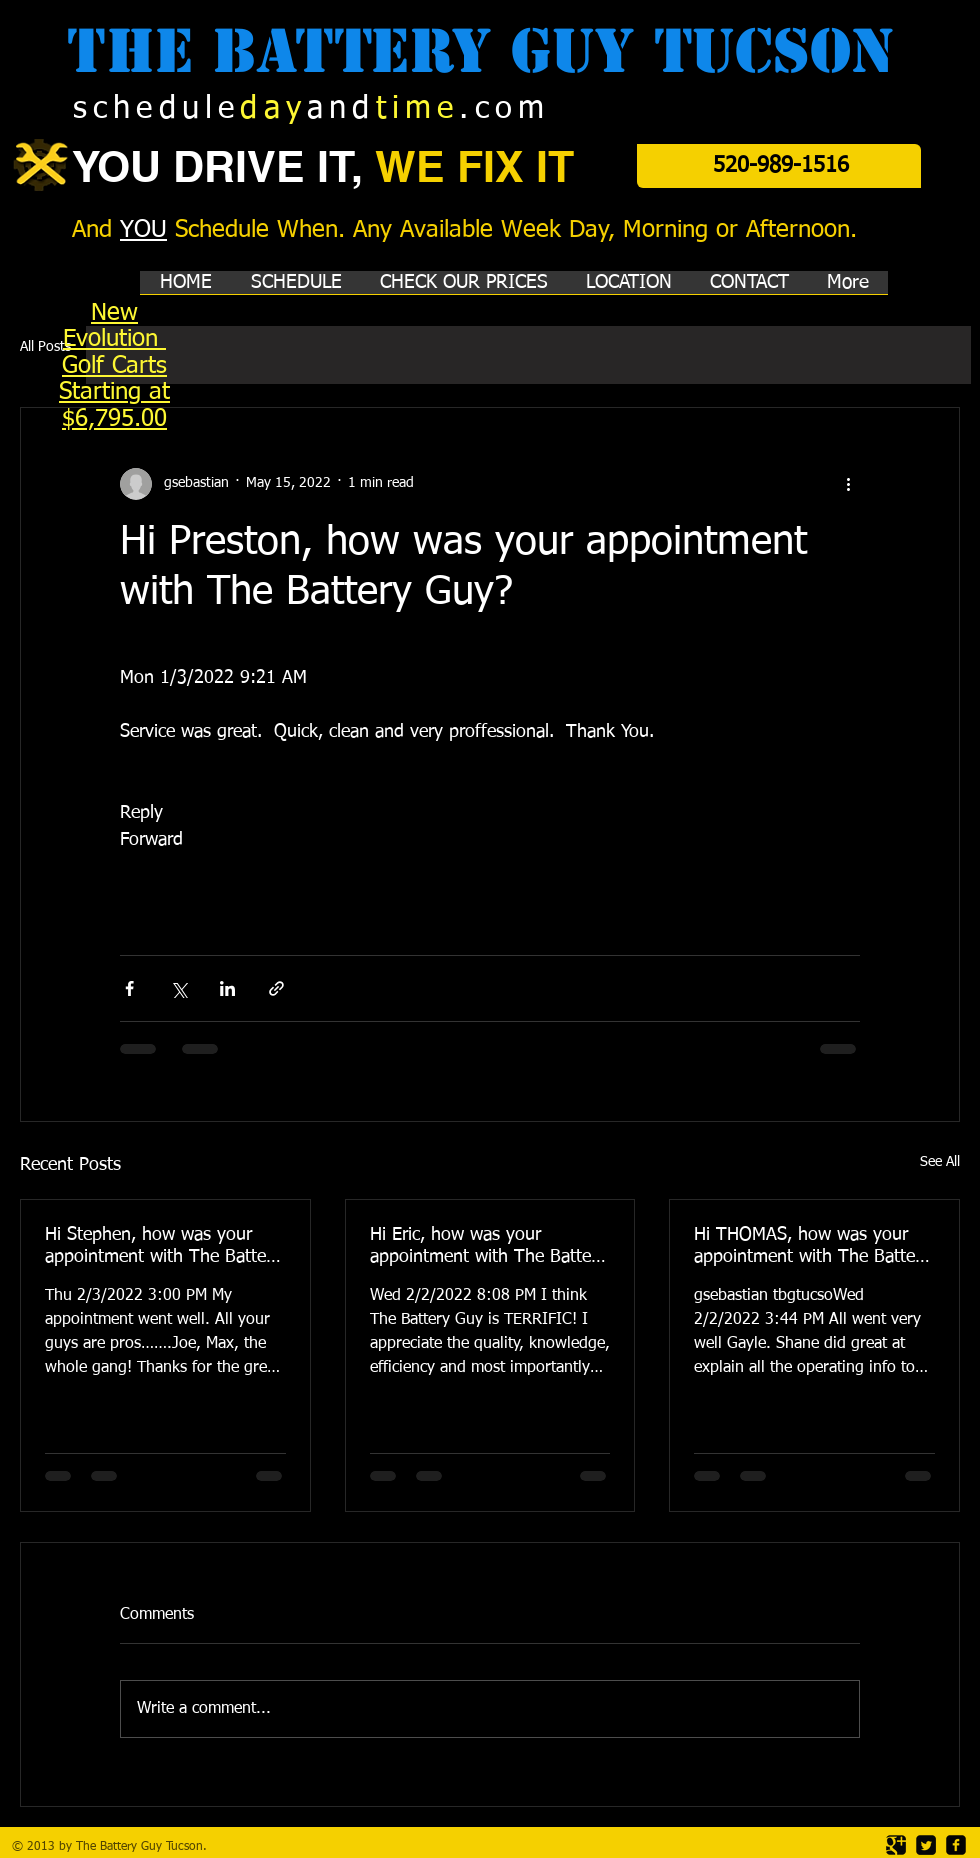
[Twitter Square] (926, 1845)
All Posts (45, 347)
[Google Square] (896, 1845)
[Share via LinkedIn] (227, 988)
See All (940, 1162)
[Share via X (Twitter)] (178, 988)
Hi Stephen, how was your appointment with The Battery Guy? (163, 1247)
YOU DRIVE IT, (223, 166)
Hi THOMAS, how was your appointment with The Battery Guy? (812, 1247)
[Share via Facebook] (129, 988)
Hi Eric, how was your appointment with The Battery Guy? (488, 1247)
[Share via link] (276, 988)
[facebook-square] (956, 1845)
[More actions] (848, 484)
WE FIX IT (474, 166)
